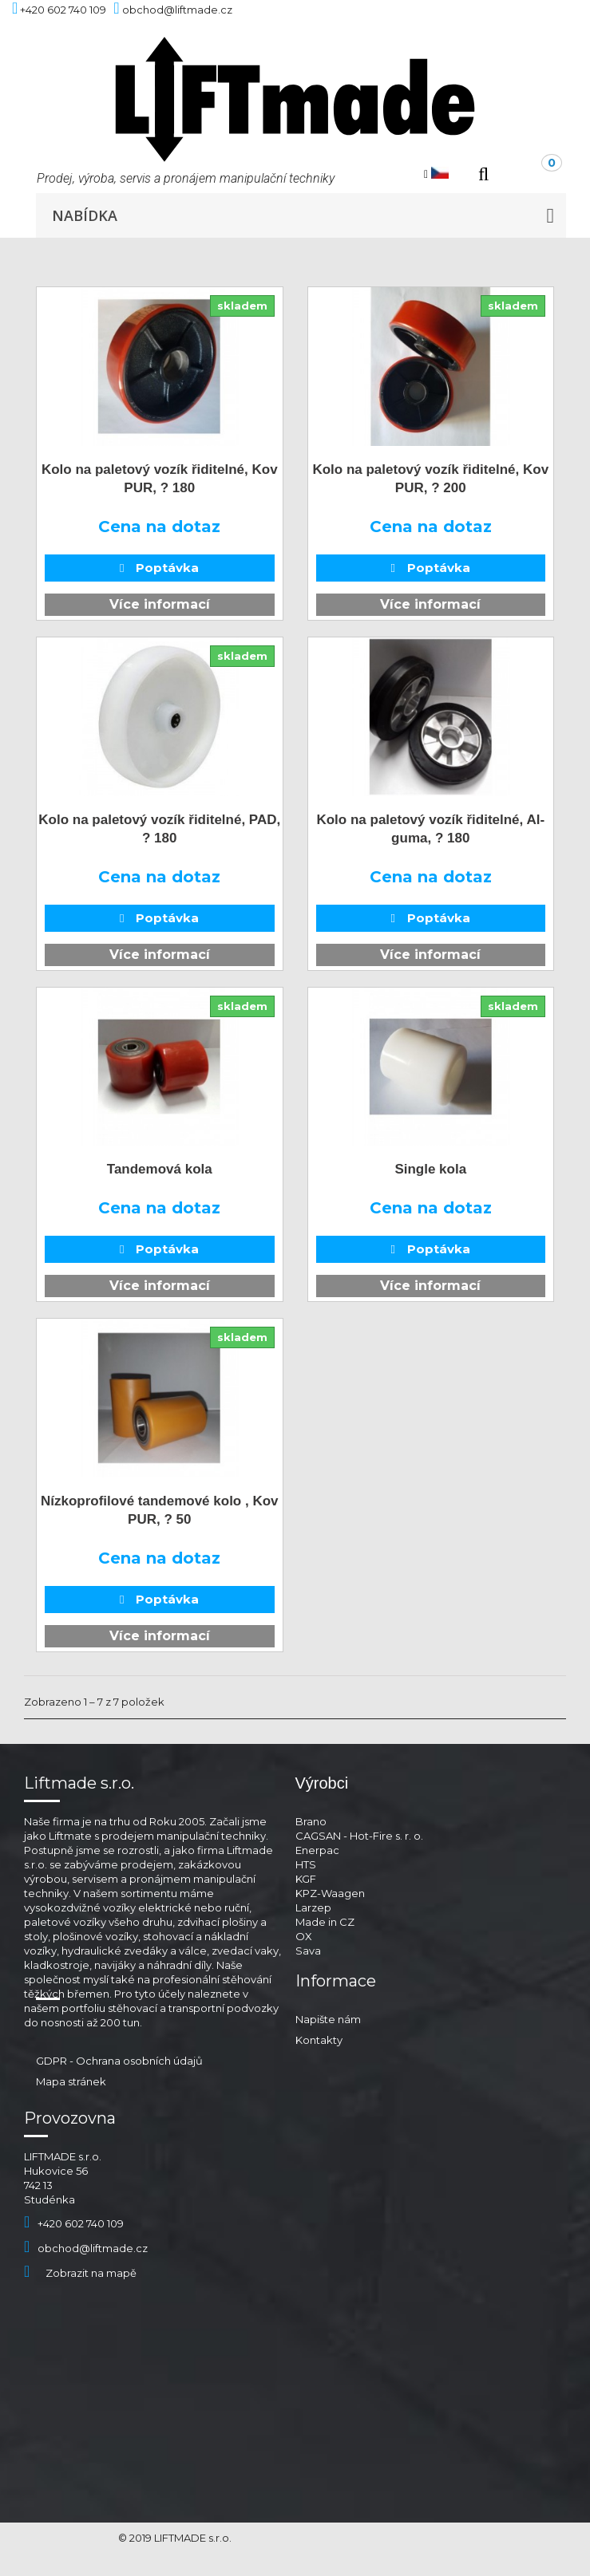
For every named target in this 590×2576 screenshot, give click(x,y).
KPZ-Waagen (330, 1893)
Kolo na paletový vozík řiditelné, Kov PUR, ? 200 (430, 478)
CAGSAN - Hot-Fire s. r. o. (359, 1835)
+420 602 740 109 (74, 2223)
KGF (305, 1878)
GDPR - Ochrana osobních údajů (119, 2060)
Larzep (313, 1907)
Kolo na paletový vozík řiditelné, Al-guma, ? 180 (430, 829)
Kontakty (319, 2040)
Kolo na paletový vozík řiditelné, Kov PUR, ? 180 (160, 478)
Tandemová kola (159, 1169)
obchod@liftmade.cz (86, 2248)
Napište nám (328, 2019)
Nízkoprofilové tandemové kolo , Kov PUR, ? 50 (160, 1510)
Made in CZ (324, 1921)
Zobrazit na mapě (80, 2272)
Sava (308, 1950)
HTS (305, 1864)
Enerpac (317, 1850)
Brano (311, 1821)
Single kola (430, 1169)
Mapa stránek (71, 2081)
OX (303, 1936)
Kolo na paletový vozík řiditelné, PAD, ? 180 (159, 829)
